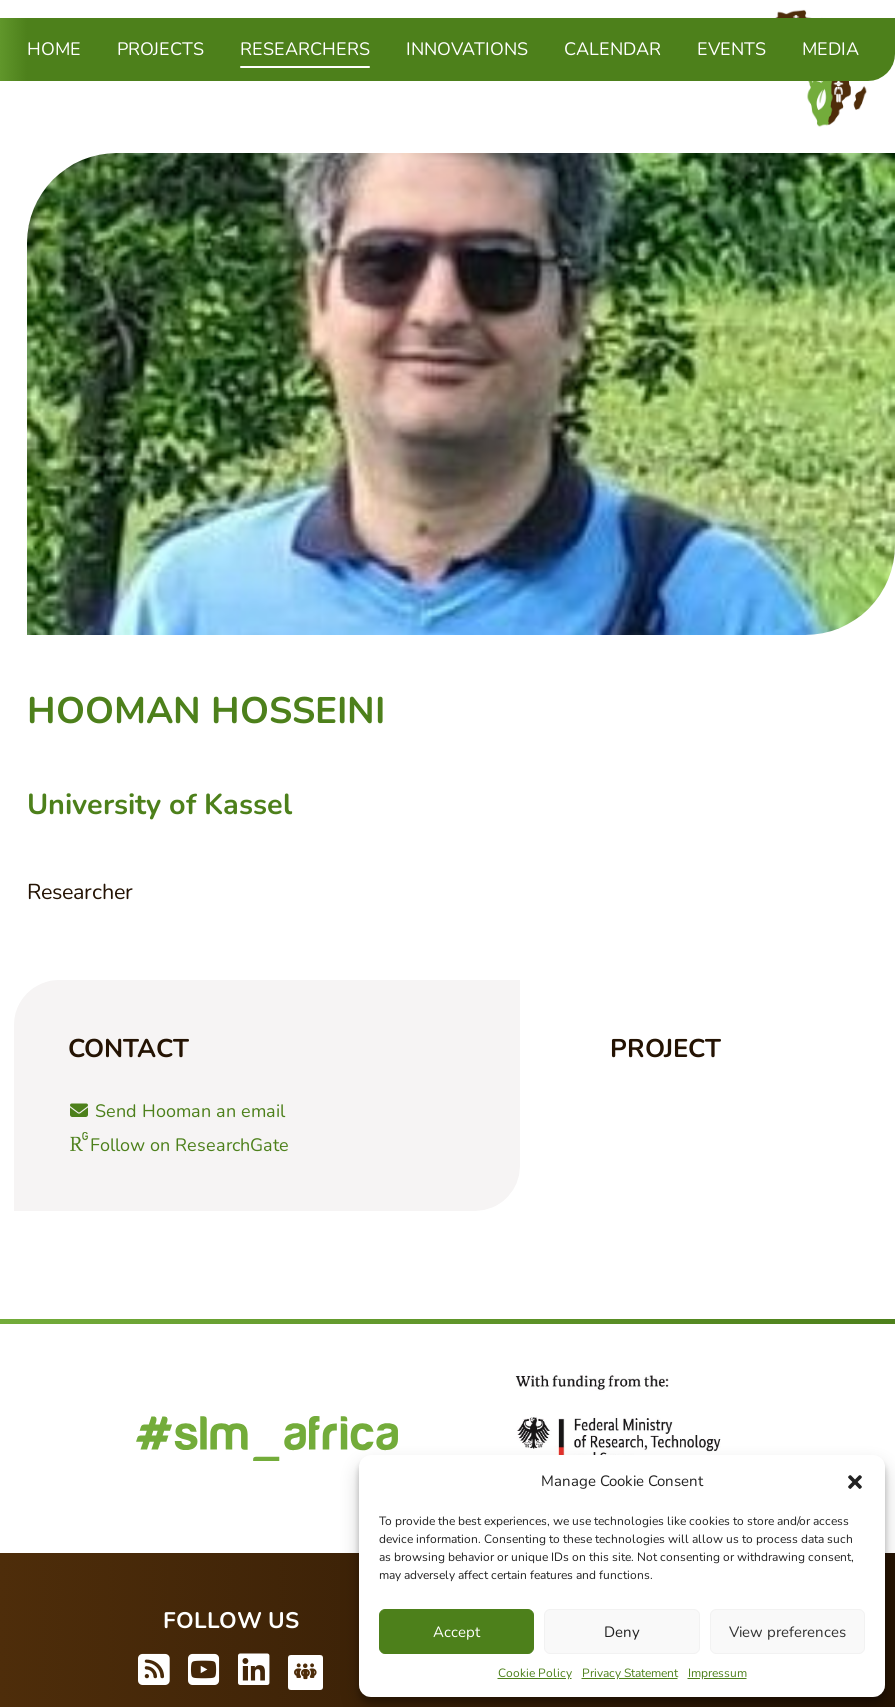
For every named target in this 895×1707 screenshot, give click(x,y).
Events (731, 49)
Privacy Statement (630, 1673)
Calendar (612, 49)
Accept (456, 1632)
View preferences (787, 1632)
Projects (160, 49)
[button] (855, 1481)
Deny (622, 1632)
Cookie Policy (535, 1673)
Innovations (467, 49)
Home (54, 49)
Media (830, 49)
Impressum (717, 1673)
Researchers (305, 48)
